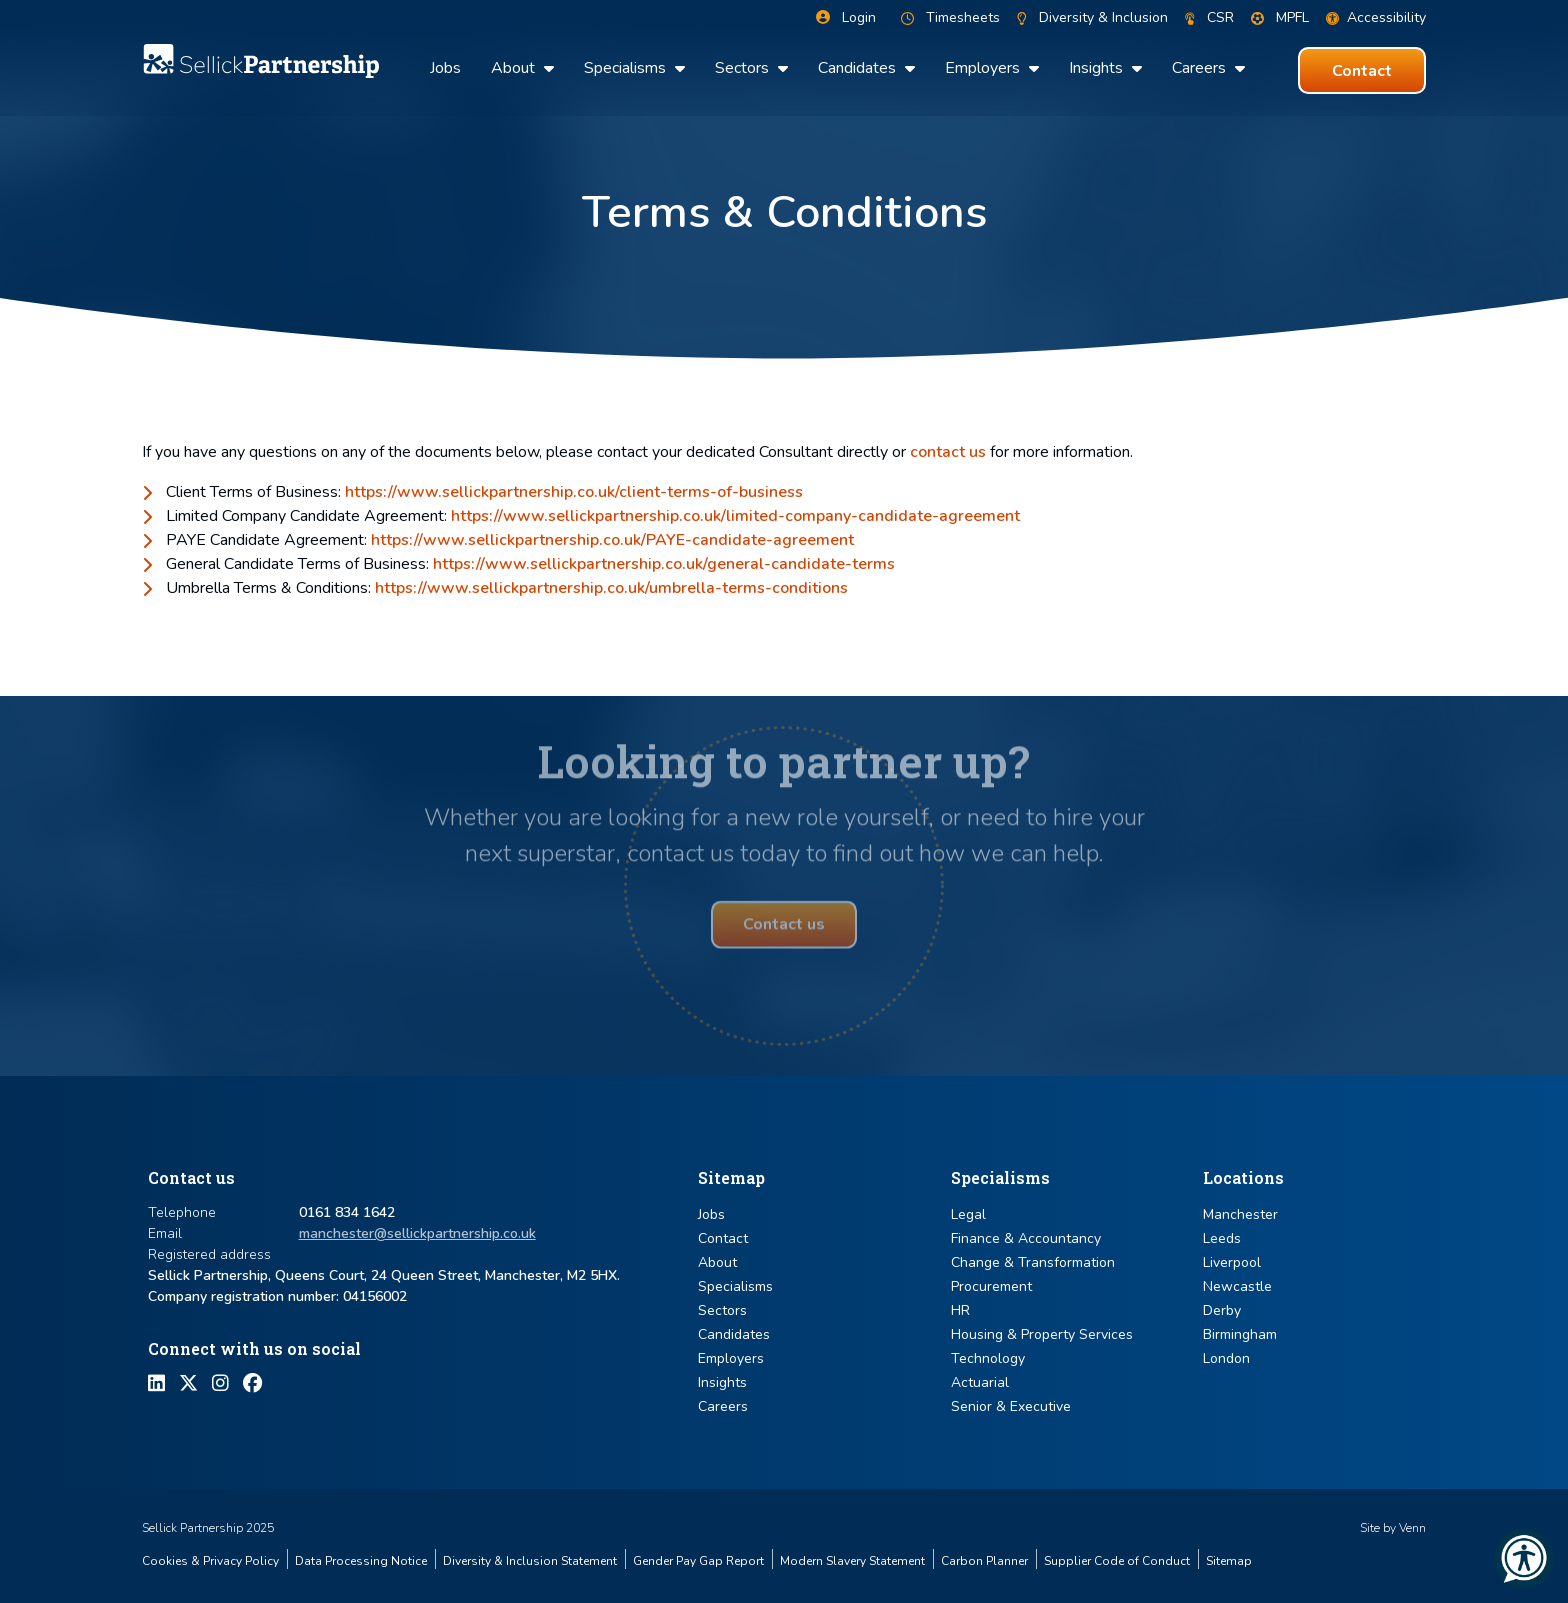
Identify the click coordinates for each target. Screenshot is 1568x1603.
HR (960, 1310)
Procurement (991, 1286)
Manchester (1240, 1214)
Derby (1222, 1310)
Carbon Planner (984, 1561)
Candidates (859, 68)
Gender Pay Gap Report (698, 1561)
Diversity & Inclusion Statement (530, 1561)
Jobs (445, 68)
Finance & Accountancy (1026, 1238)
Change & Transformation (1033, 1262)
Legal (968, 1214)
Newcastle (1237, 1286)
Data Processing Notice (361, 1561)
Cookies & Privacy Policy (210, 1561)
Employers (984, 68)
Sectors (744, 68)
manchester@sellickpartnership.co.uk (417, 1233)
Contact (723, 1238)
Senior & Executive (1011, 1406)
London (1226, 1358)
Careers (1201, 68)
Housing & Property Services (1042, 1334)
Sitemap (1229, 1561)
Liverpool (1232, 1262)
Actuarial (980, 1382)
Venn (1412, 1528)
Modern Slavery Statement (852, 1561)
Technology (988, 1358)
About (515, 68)
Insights (1098, 68)
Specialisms (627, 68)
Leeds (1222, 1238)
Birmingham (1240, 1334)
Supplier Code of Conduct (1117, 1561)
